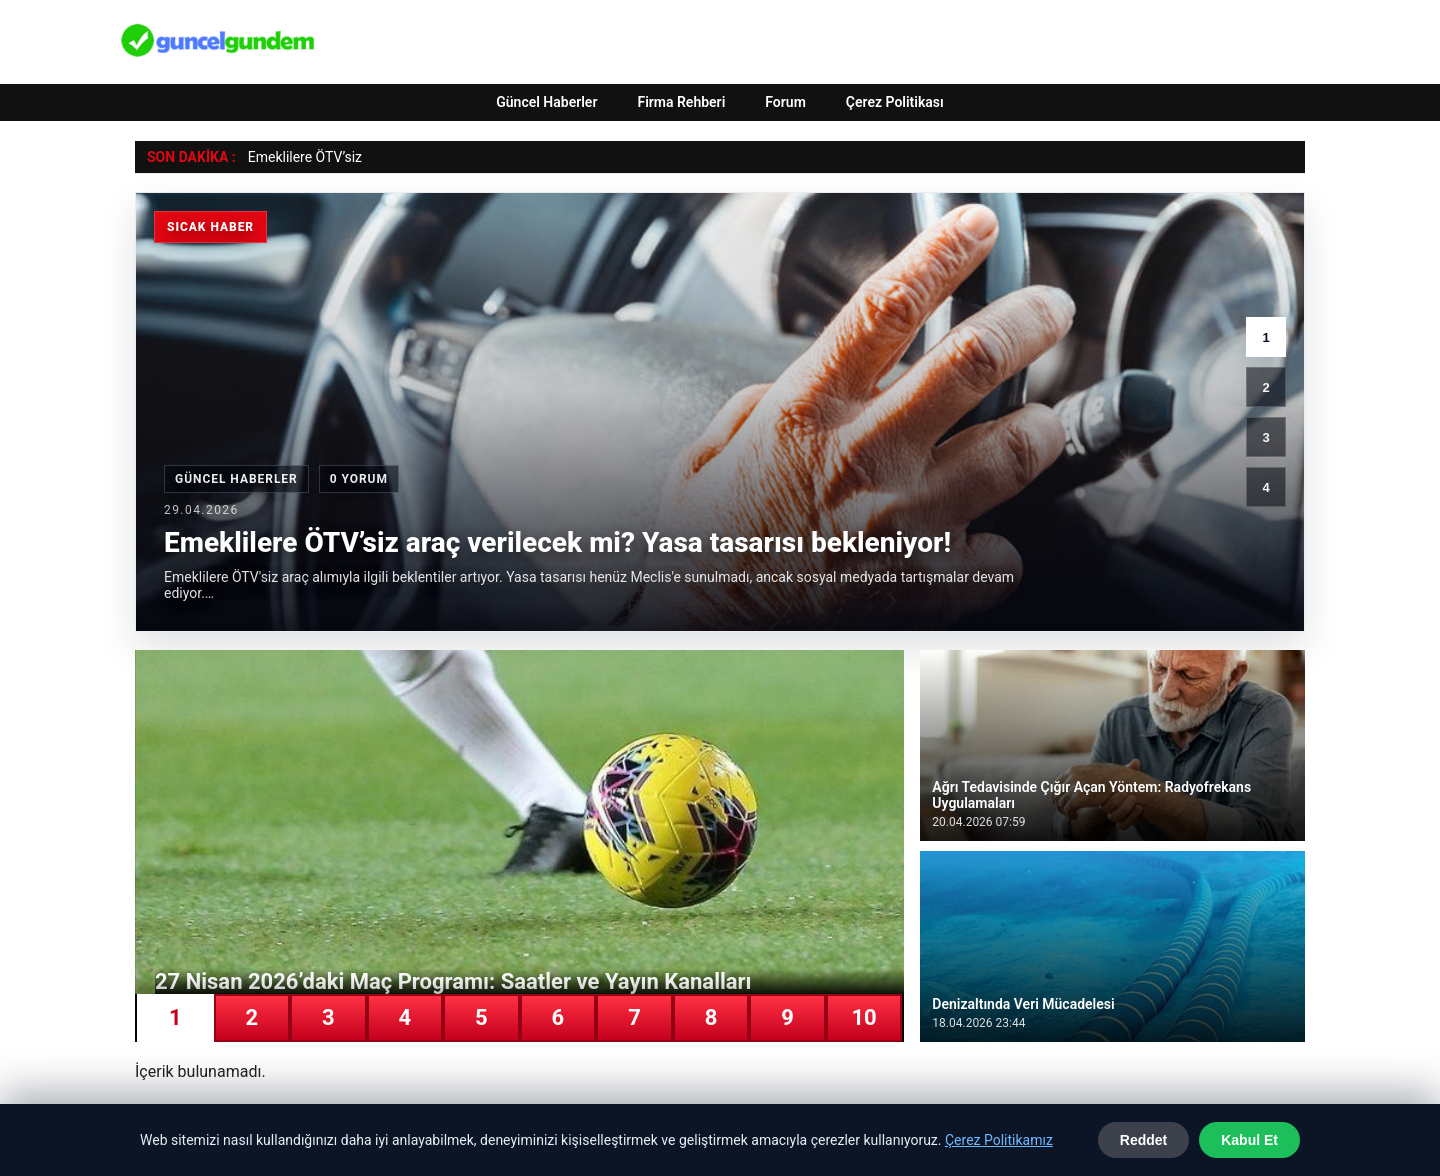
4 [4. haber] (1265, 487)
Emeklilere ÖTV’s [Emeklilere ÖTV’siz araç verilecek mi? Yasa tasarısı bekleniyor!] (300, 157)
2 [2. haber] (1265, 387)
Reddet (1143, 1140)
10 (863, 1017)
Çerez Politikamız (999, 1140)
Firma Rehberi (681, 102)
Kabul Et (1249, 1140)
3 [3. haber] (1265, 437)
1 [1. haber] (1265, 337)
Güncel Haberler (546, 102)
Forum (785, 102)
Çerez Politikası (895, 102)
